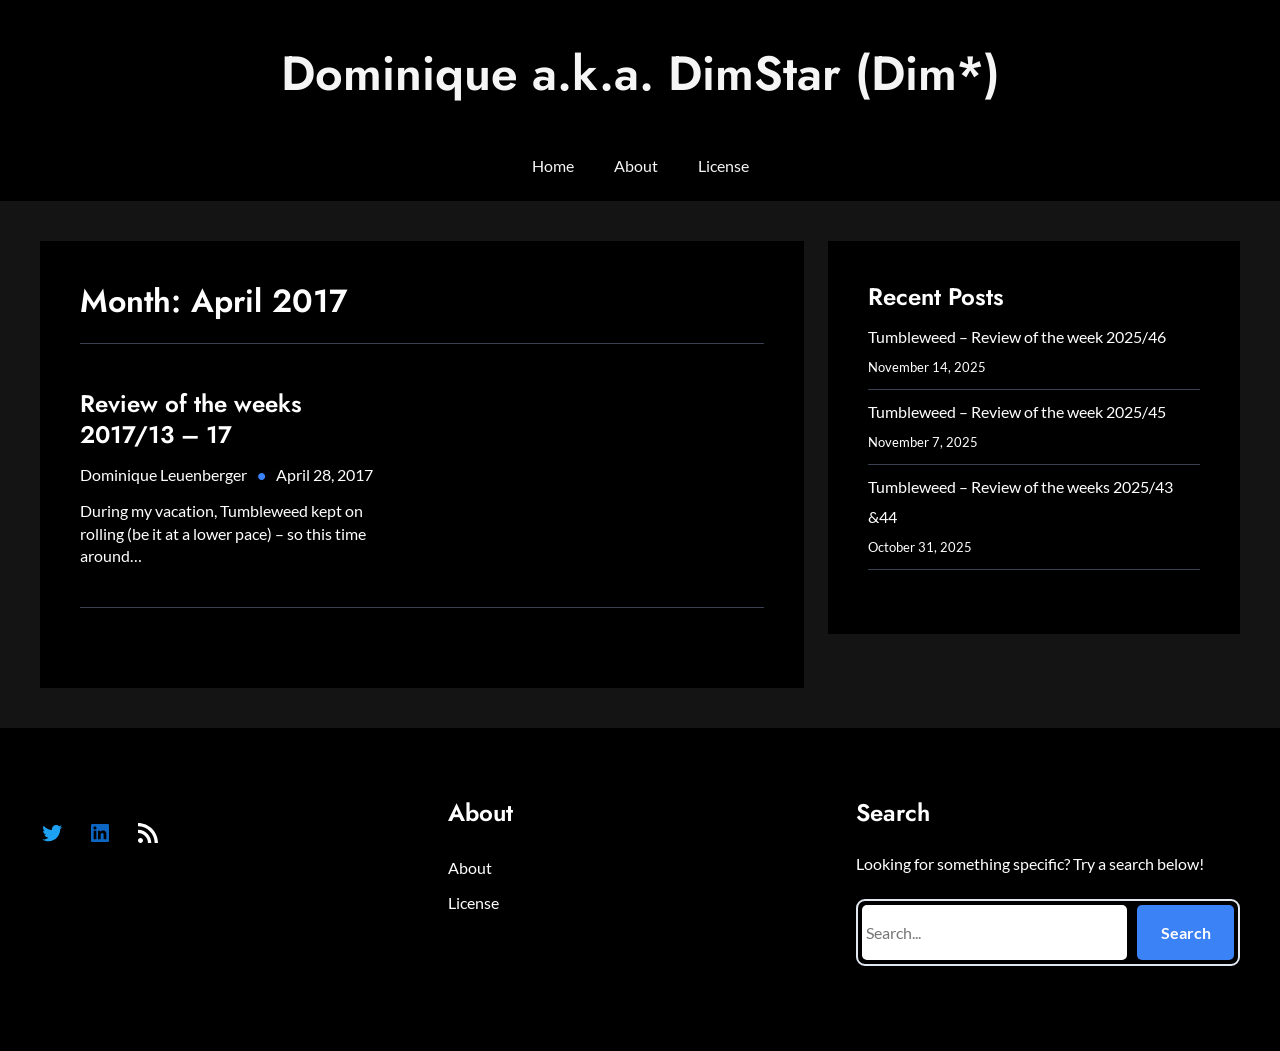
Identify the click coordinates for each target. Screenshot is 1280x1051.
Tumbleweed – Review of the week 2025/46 (1017, 336)
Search (1186, 932)
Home (553, 165)
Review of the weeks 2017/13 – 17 (191, 419)
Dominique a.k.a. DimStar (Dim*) (640, 73)
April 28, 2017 (324, 474)
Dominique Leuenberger (163, 474)
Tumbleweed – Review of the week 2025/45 (1017, 411)
